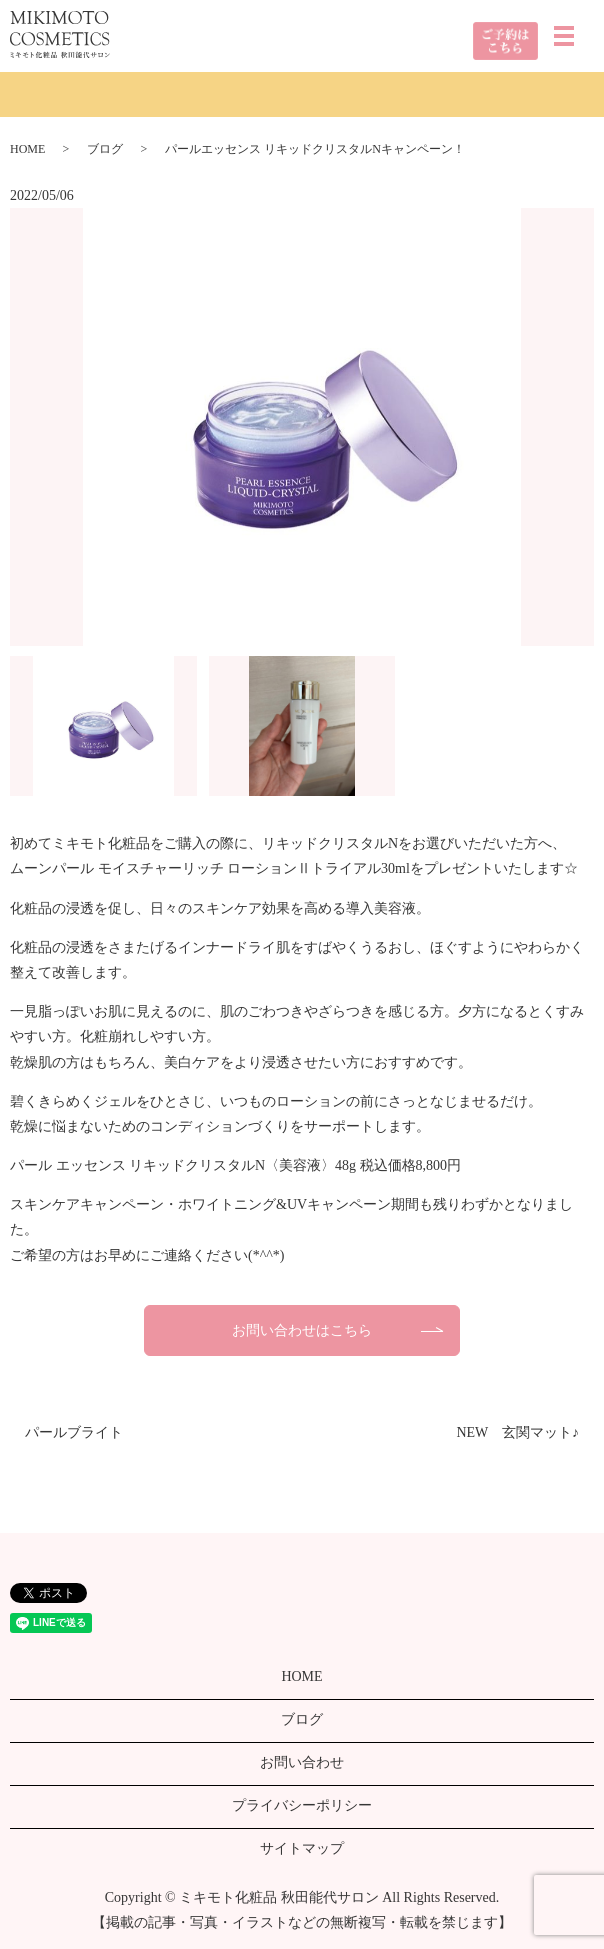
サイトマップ (302, 1848)
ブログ (105, 149)
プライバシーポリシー (302, 1805)
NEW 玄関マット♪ (517, 1432)
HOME (27, 149)
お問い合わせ (302, 1762)
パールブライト (74, 1432)
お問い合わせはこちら (302, 1330)
